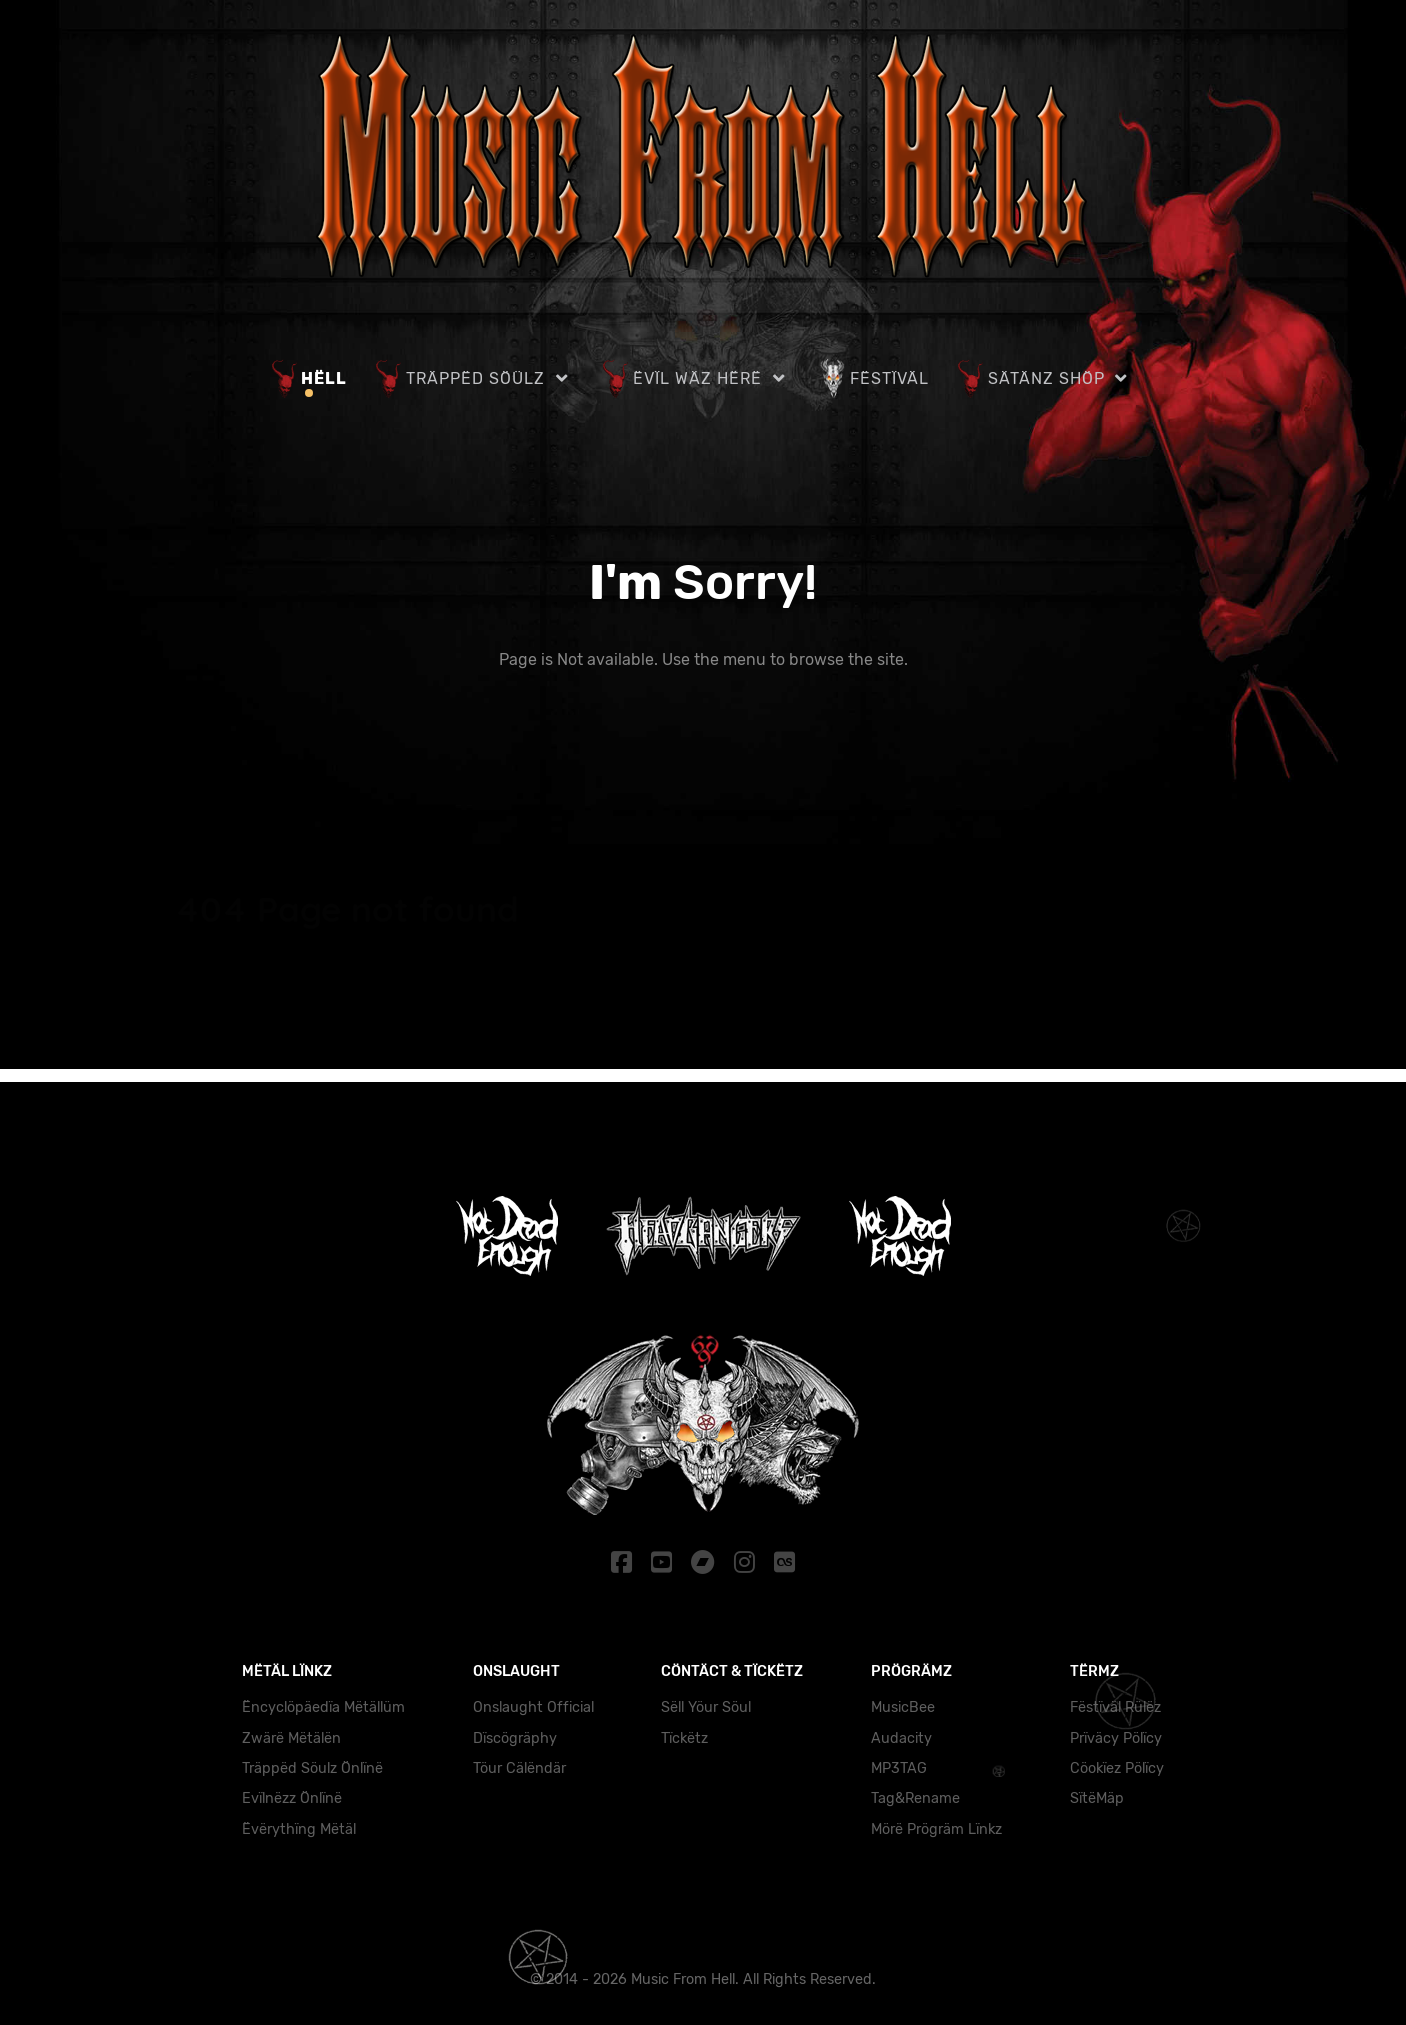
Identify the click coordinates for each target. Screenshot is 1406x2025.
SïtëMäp (1097, 1798)
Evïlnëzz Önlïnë (292, 1798)
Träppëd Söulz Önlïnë (312, 1768)
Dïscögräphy (515, 1738)
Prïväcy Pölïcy (1116, 1738)
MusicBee (903, 1707)
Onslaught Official (533, 1707)
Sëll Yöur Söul (706, 1707)
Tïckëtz (684, 1738)
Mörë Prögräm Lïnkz (936, 1829)
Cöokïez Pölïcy (1117, 1768)
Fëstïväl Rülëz (1115, 1707)
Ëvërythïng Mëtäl (299, 1829)
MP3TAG (899, 1768)
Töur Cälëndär (519, 1768)
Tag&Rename (915, 1798)
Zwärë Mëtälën (291, 1738)
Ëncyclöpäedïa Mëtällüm (323, 1707)
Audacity (901, 1738)
